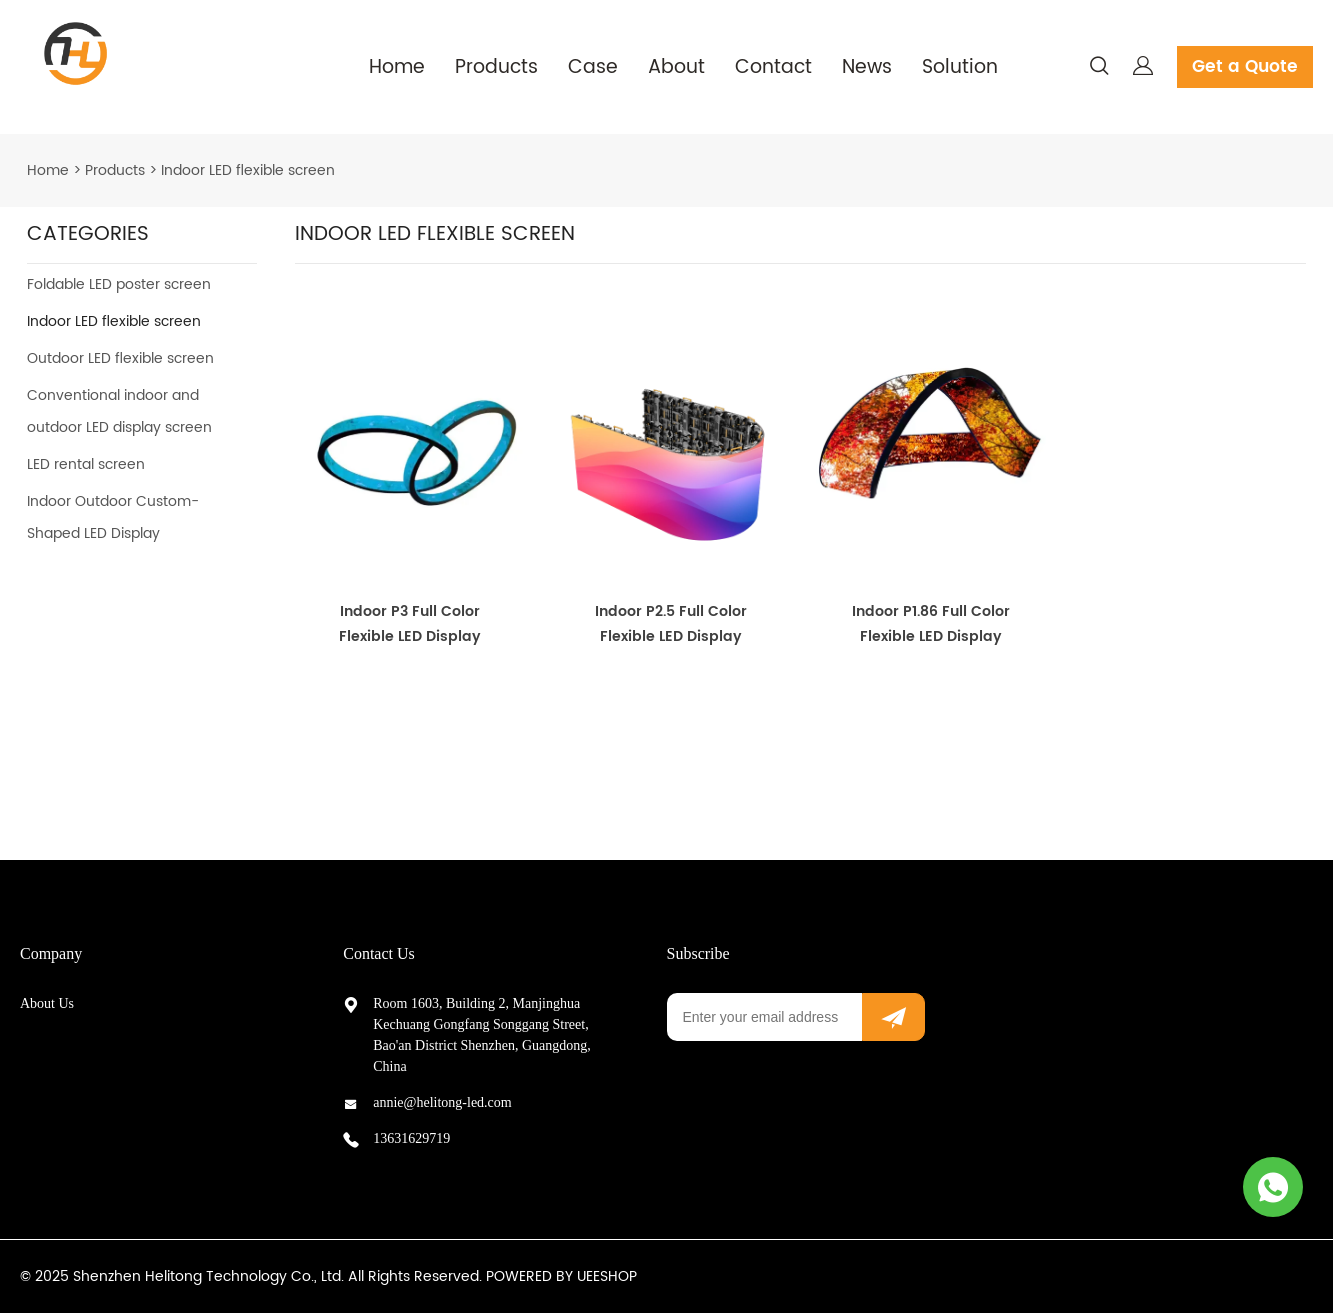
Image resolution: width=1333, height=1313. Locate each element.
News (867, 67)
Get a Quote (1245, 67)
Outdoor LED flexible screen (120, 358)
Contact (773, 67)
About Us (47, 1003)
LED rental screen (86, 464)
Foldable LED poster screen (119, 284)
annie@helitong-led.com (442, 1102)
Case (593, 67)
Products (496, 67)
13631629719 (411, 1138)
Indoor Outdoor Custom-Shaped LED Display (113, 517)
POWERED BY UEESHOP (561, 1276)
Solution (960, 67)
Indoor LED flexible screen (248, 170)
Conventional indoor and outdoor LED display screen (119, 411)
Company (51, 953)
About (676, 67)
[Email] (765, 1017)
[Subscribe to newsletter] (893, 1017)
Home (397, 67)
